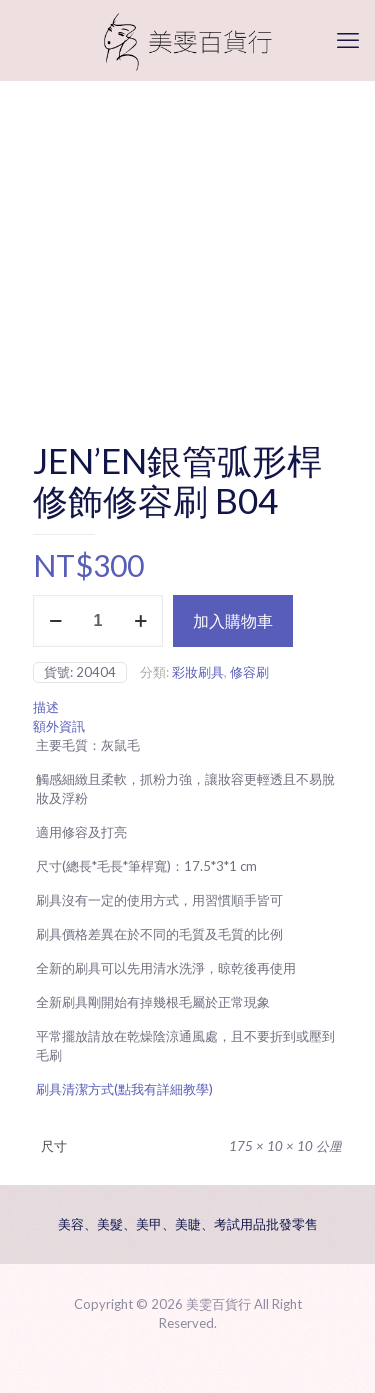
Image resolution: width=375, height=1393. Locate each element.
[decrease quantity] (55, 621)
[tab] (187, 707)
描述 (46, 707)
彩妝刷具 (198, 672)
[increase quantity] (140, 621)
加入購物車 (233, 620)
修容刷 (249, 672)
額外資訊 (59, 726)
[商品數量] (98, 621)
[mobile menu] (348, 40)
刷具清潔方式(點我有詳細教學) (124, 1089)
